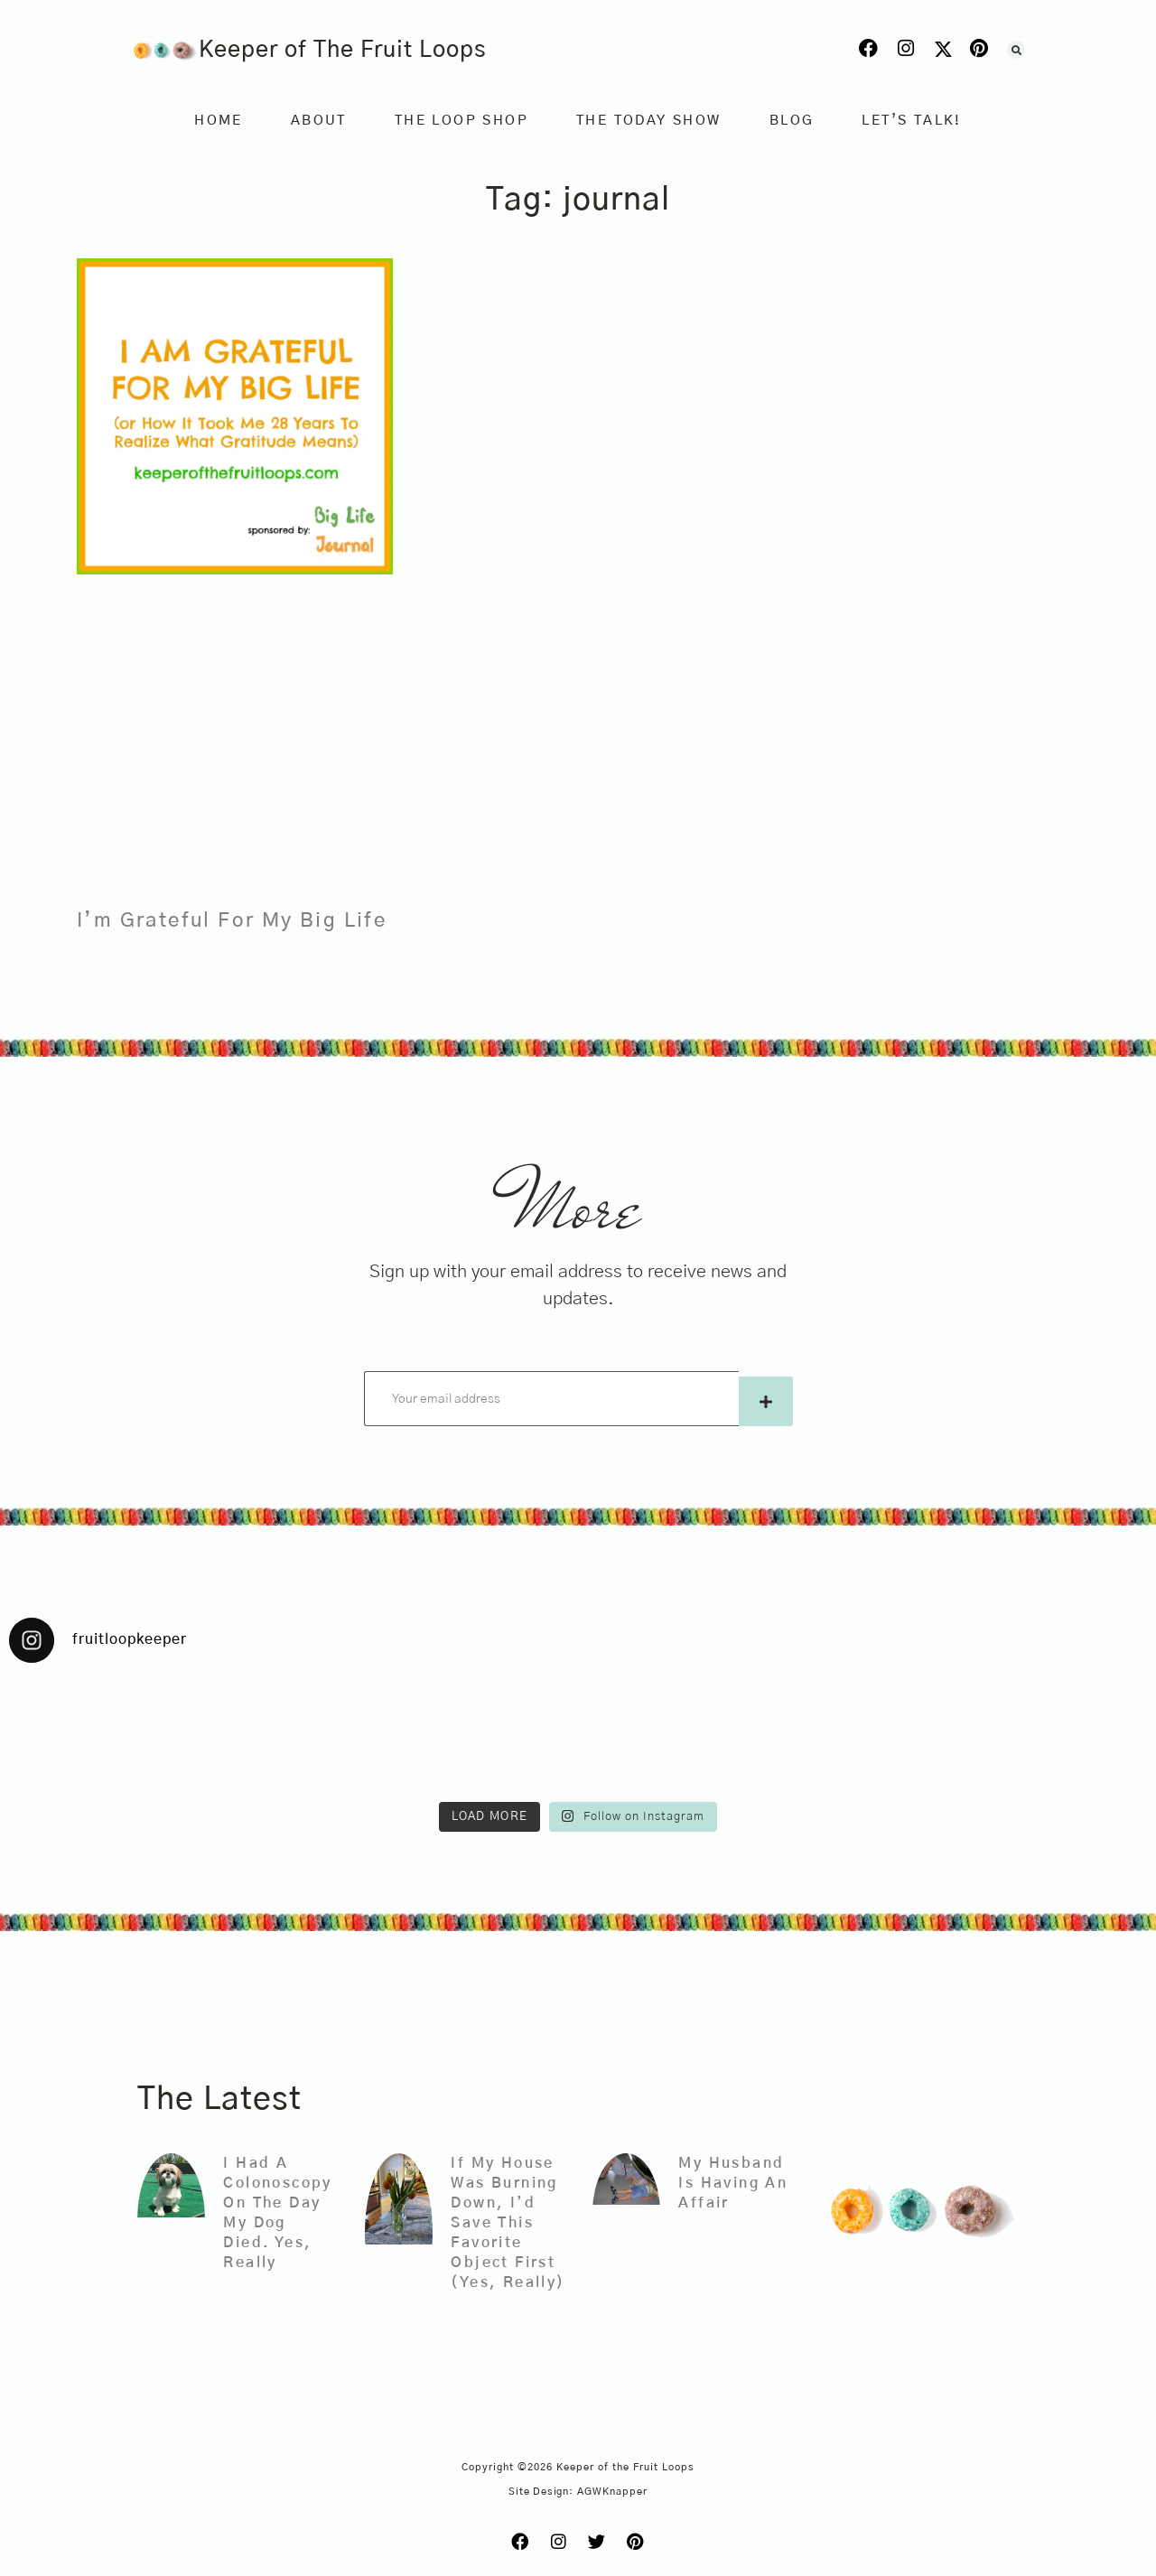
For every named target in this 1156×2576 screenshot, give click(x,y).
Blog (792, 120)
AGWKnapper (612, 2492)
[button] (1016, 50)
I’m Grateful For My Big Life (232, 920)
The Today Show (649, 120)
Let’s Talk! (911, 120)
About (319, 120)
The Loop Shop (461, 120)
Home (218, 120)
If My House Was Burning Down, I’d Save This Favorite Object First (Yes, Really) (507, 2223)
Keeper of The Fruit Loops (343, 50)
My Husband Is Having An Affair (733, 2183)
